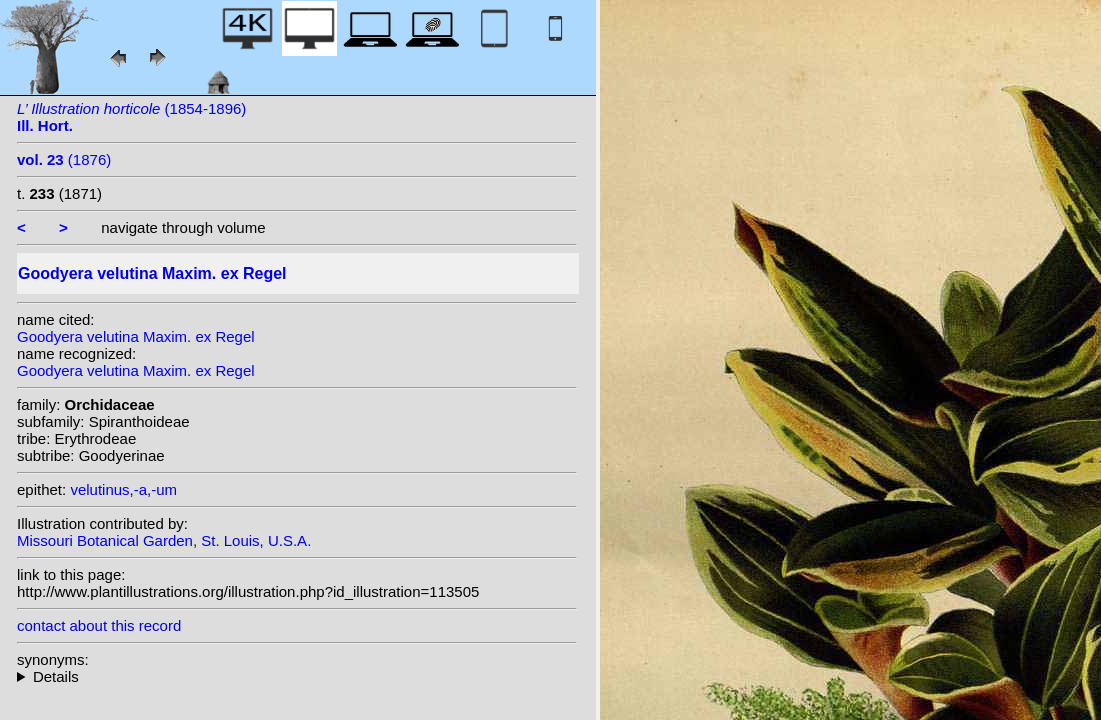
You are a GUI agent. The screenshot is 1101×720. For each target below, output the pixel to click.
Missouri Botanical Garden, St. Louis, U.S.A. (164, 540)
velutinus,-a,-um (123, 489)
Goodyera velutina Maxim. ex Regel (136, 336)
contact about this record (99, 625)
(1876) (64, 159)
